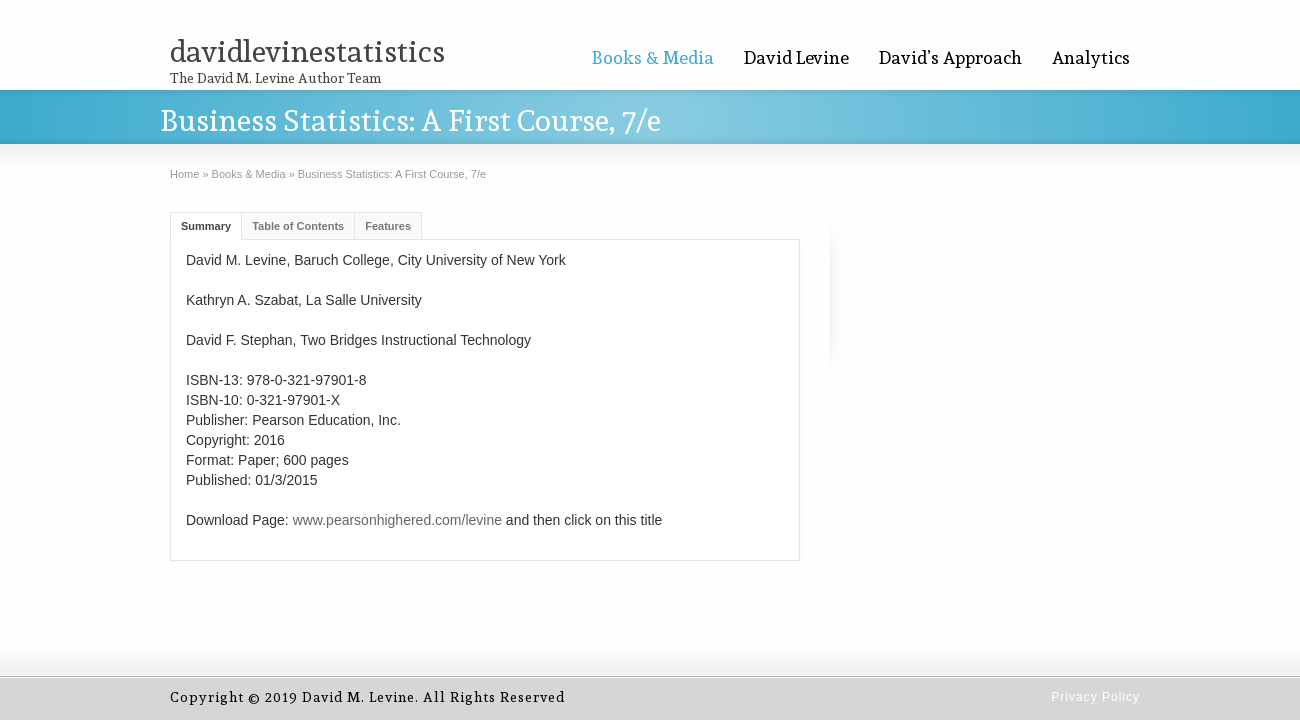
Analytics (1091, 57)
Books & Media (653, 57)
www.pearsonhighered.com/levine (397, 520)
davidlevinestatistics (307, 51)
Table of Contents (298, 226)
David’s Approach (950, 57)
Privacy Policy (1095, 697)
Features (388, 226)
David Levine (796, 57)
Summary (206, 226)
